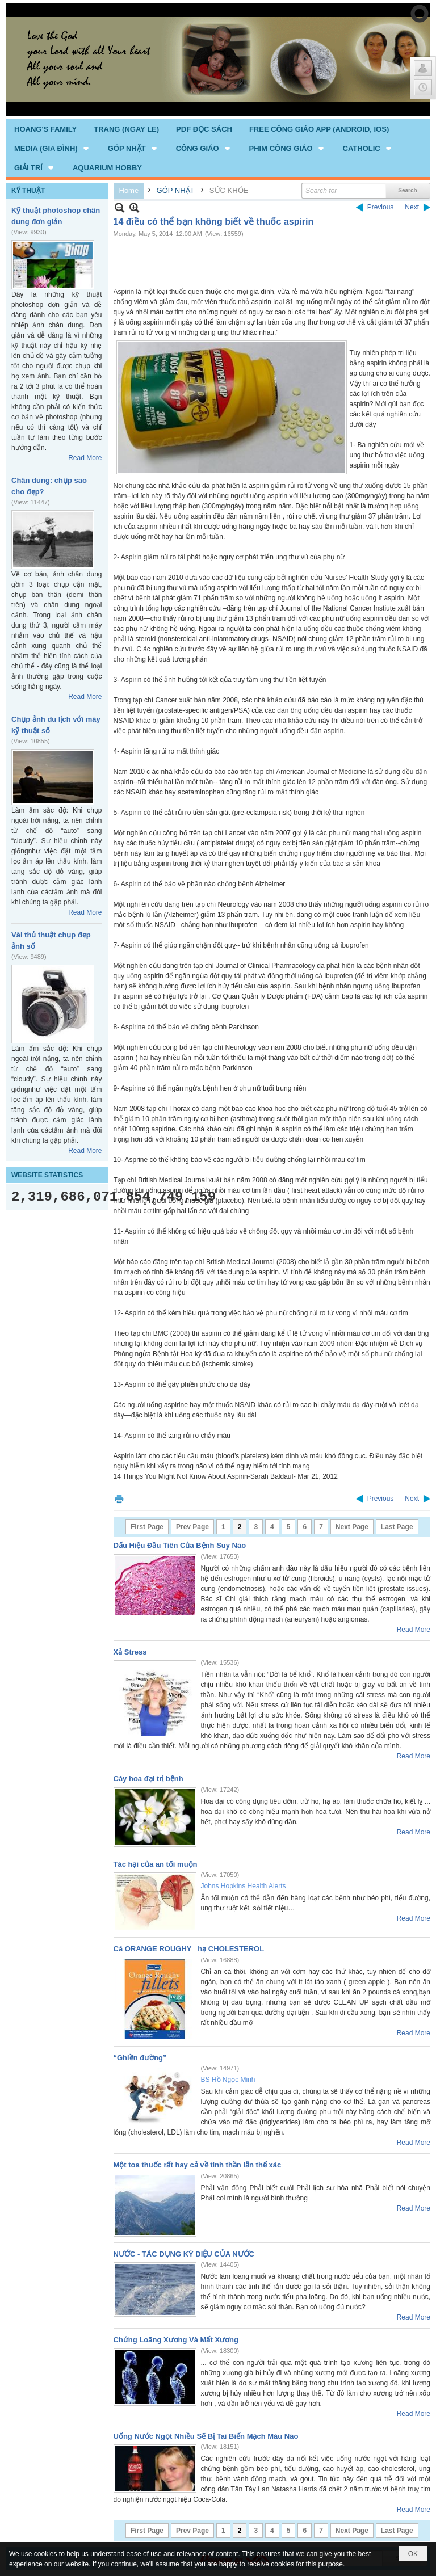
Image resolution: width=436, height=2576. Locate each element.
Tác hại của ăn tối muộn (156, 1864)
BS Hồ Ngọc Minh (228, 2079)
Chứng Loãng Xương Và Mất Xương (176, 2339)
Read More (85, 458)
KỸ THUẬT (28, 191)
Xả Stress (130, 1652)
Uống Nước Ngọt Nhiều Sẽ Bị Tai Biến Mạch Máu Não (206, 2436)
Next (412, 207)
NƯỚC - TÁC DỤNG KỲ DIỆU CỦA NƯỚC (184, 2254)
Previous (380, 207)
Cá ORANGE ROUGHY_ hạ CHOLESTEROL (189, 1948)
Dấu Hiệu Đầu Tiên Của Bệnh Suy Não (180, 1545)
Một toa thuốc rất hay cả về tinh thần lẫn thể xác (198, 2165)
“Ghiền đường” (140, 2057)
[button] (52, 148)
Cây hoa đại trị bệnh (148, 1778)
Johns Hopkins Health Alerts (243, 1886)
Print (119, 1499)
